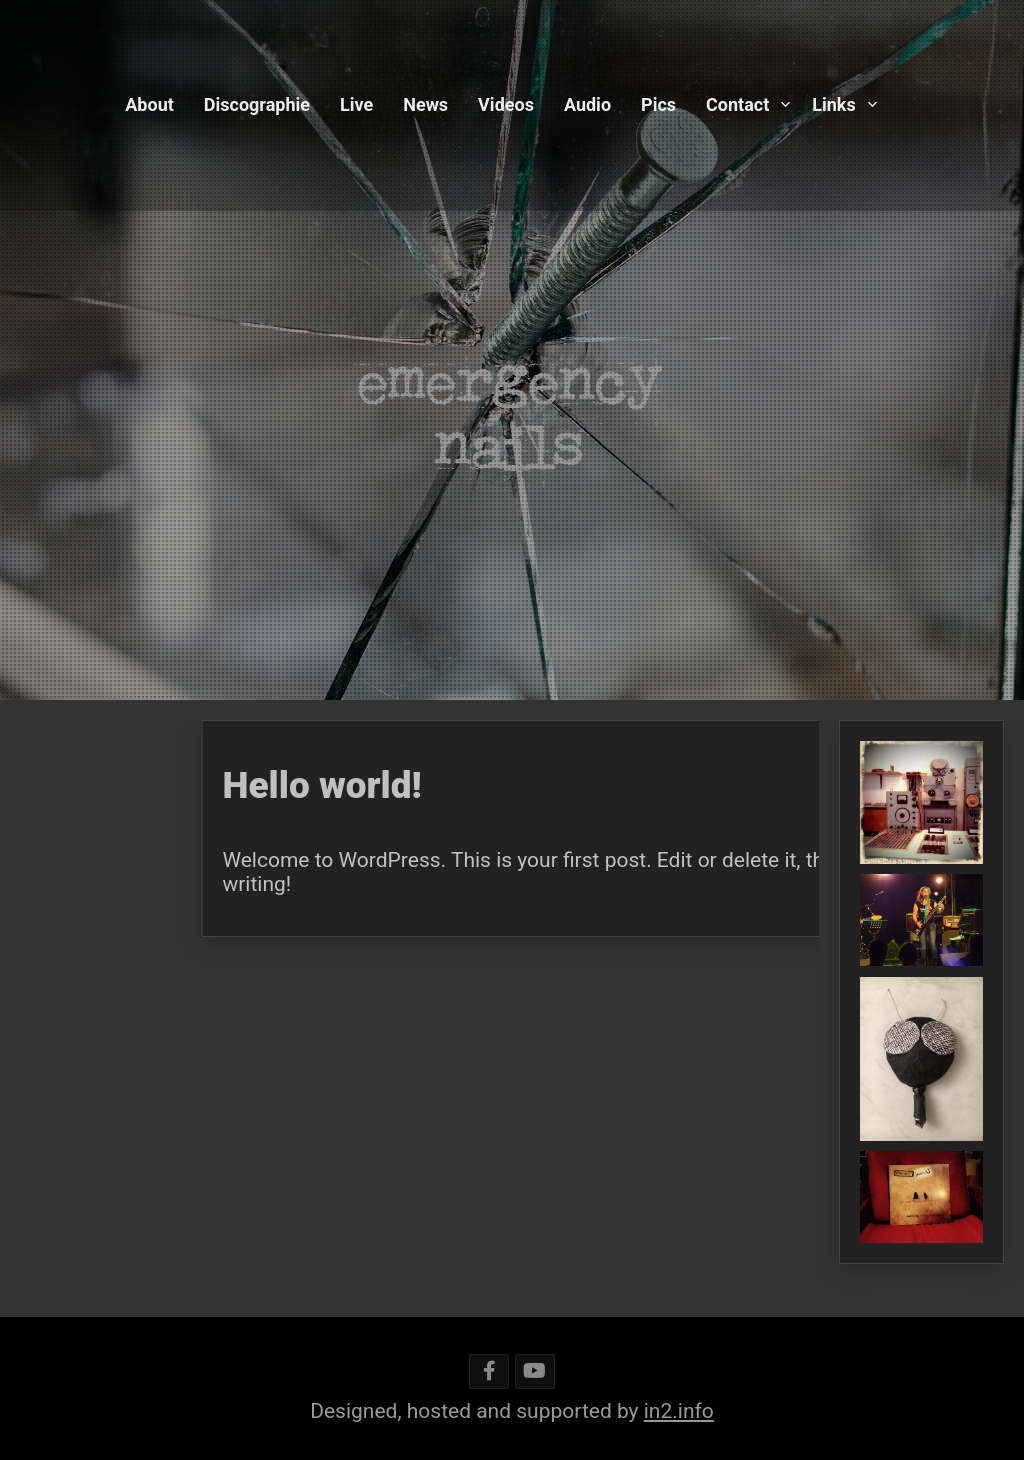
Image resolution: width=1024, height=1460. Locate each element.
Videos (506, 104)
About (149, 104)
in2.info (679, 1411)
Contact (737, 104)
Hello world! (471, 785)
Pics (658, 104)
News (425, 104)
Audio (587, 104)
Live (356, 104)
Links (833, 104)
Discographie (257, 104)
